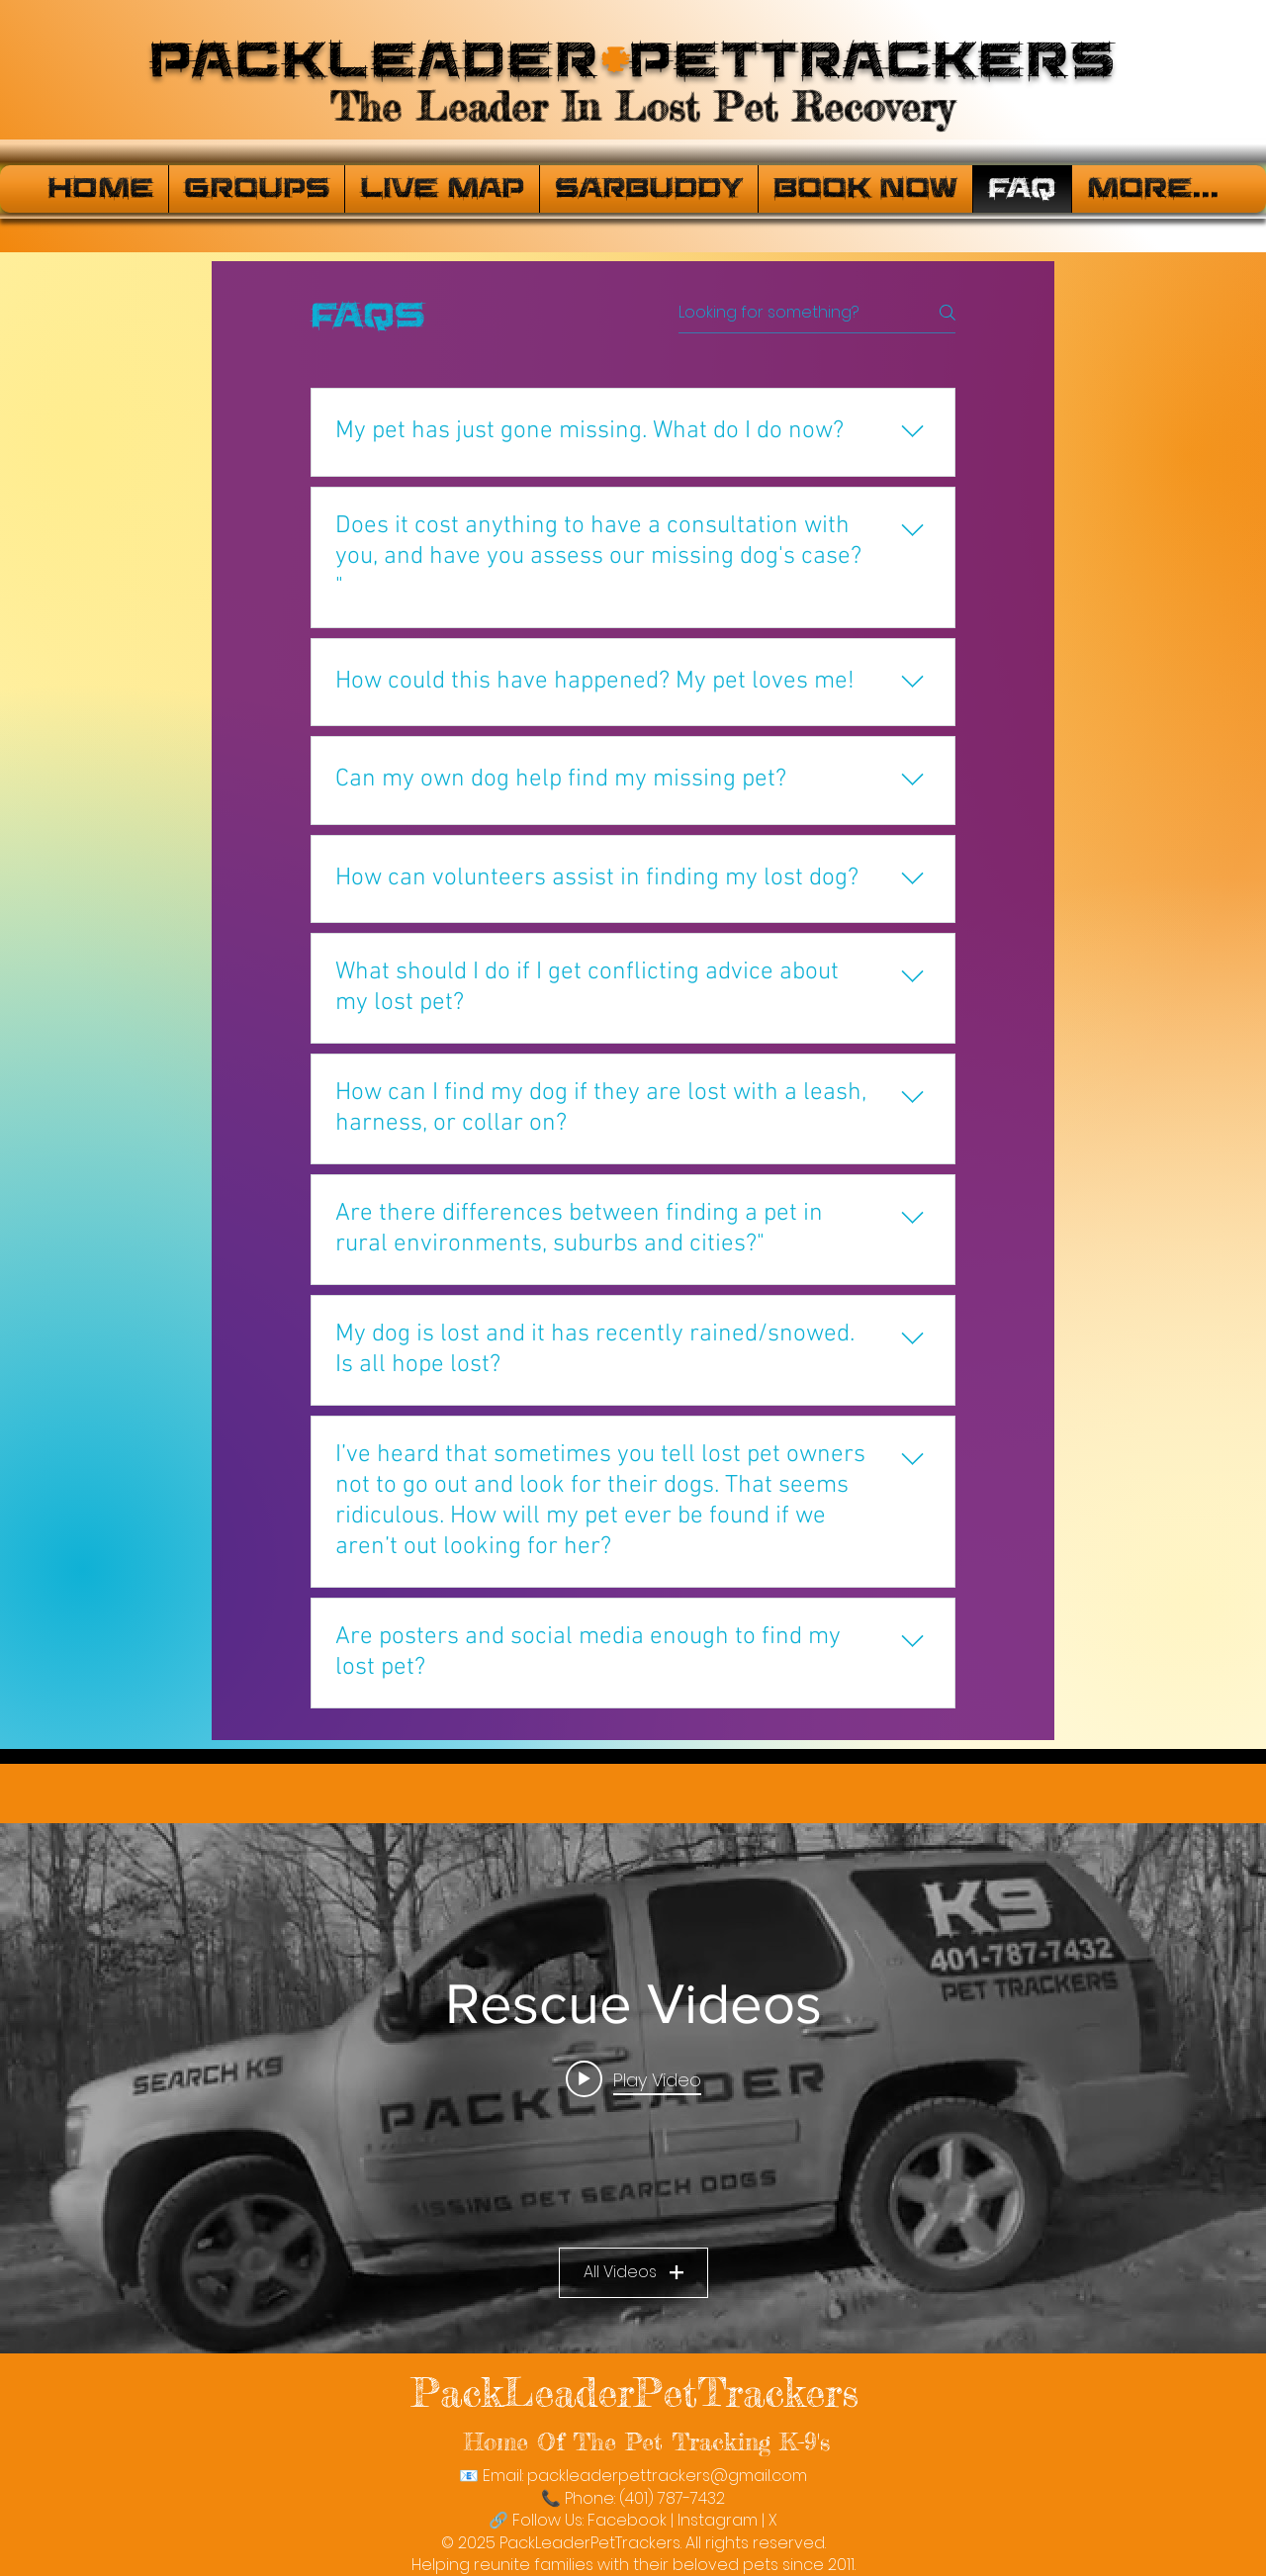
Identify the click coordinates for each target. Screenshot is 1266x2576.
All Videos (633, 2271)
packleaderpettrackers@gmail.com (667, 2475)
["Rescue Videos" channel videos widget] (633, 2088)
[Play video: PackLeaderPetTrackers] (633, 2078)
